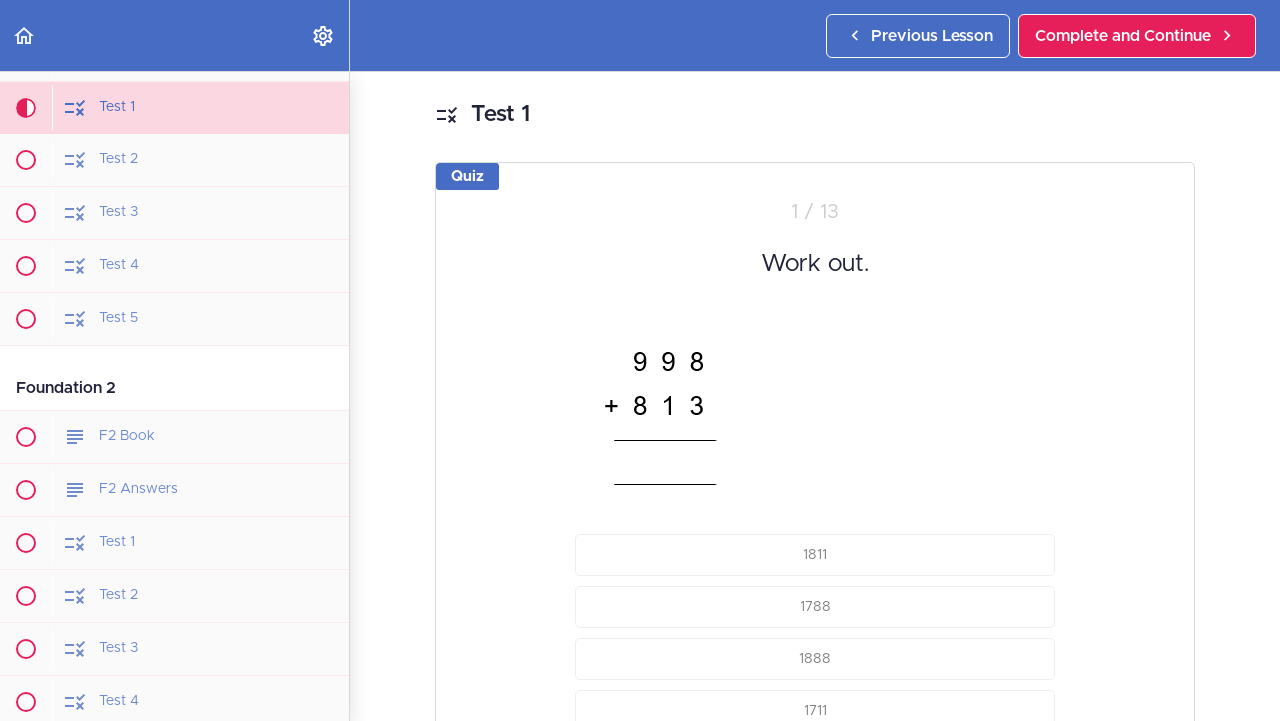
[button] (25, 35)
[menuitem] (324, 35)
